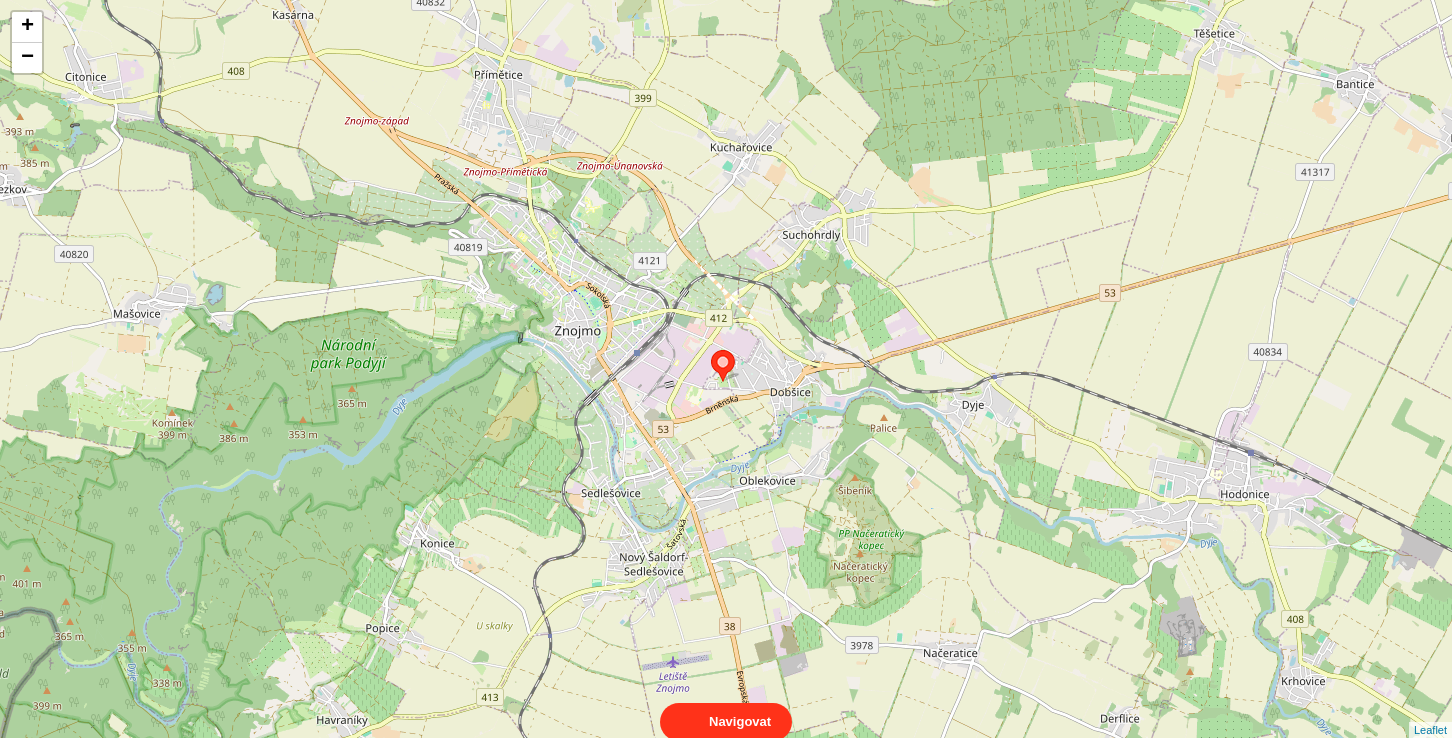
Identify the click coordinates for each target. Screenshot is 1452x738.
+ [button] (27, 27)
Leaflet (1430, 712)
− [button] (27, 58)
